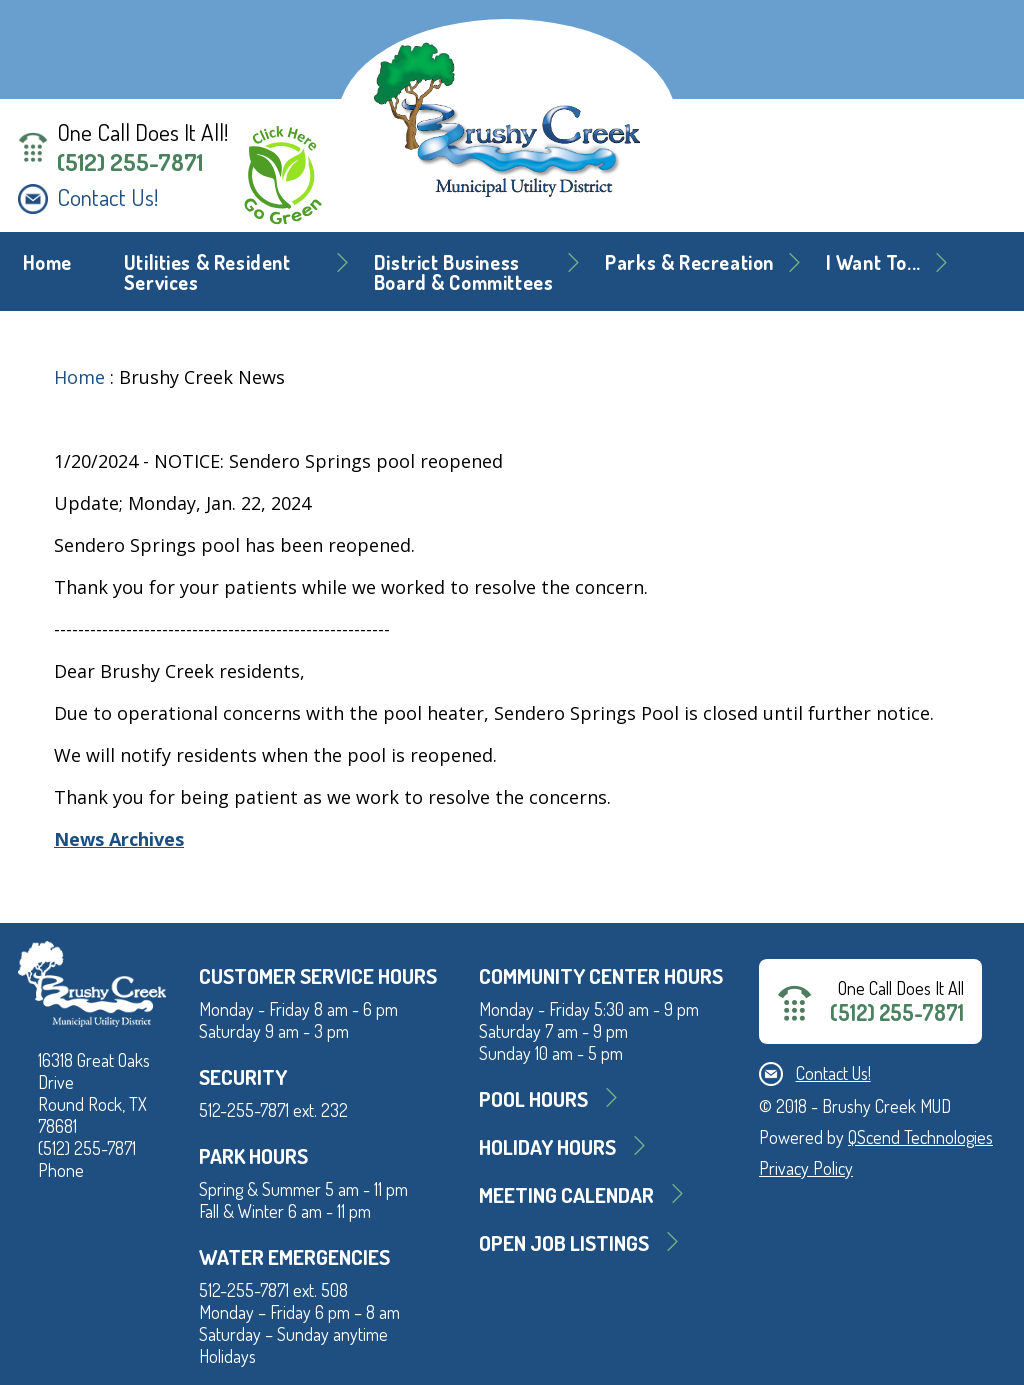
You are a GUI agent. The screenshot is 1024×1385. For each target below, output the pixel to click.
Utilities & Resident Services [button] (207, 272)
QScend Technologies (920, 1137)
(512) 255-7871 (130, 162)
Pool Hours (533, 1098)
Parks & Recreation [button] (689, 262)
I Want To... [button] (873, 262)
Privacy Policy (806, 1168)
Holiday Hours (547, 1146)
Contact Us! (107, 197)
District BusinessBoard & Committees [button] (464, 272)
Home (47, 262)
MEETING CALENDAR (566, 1194)
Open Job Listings (564, 1242)
